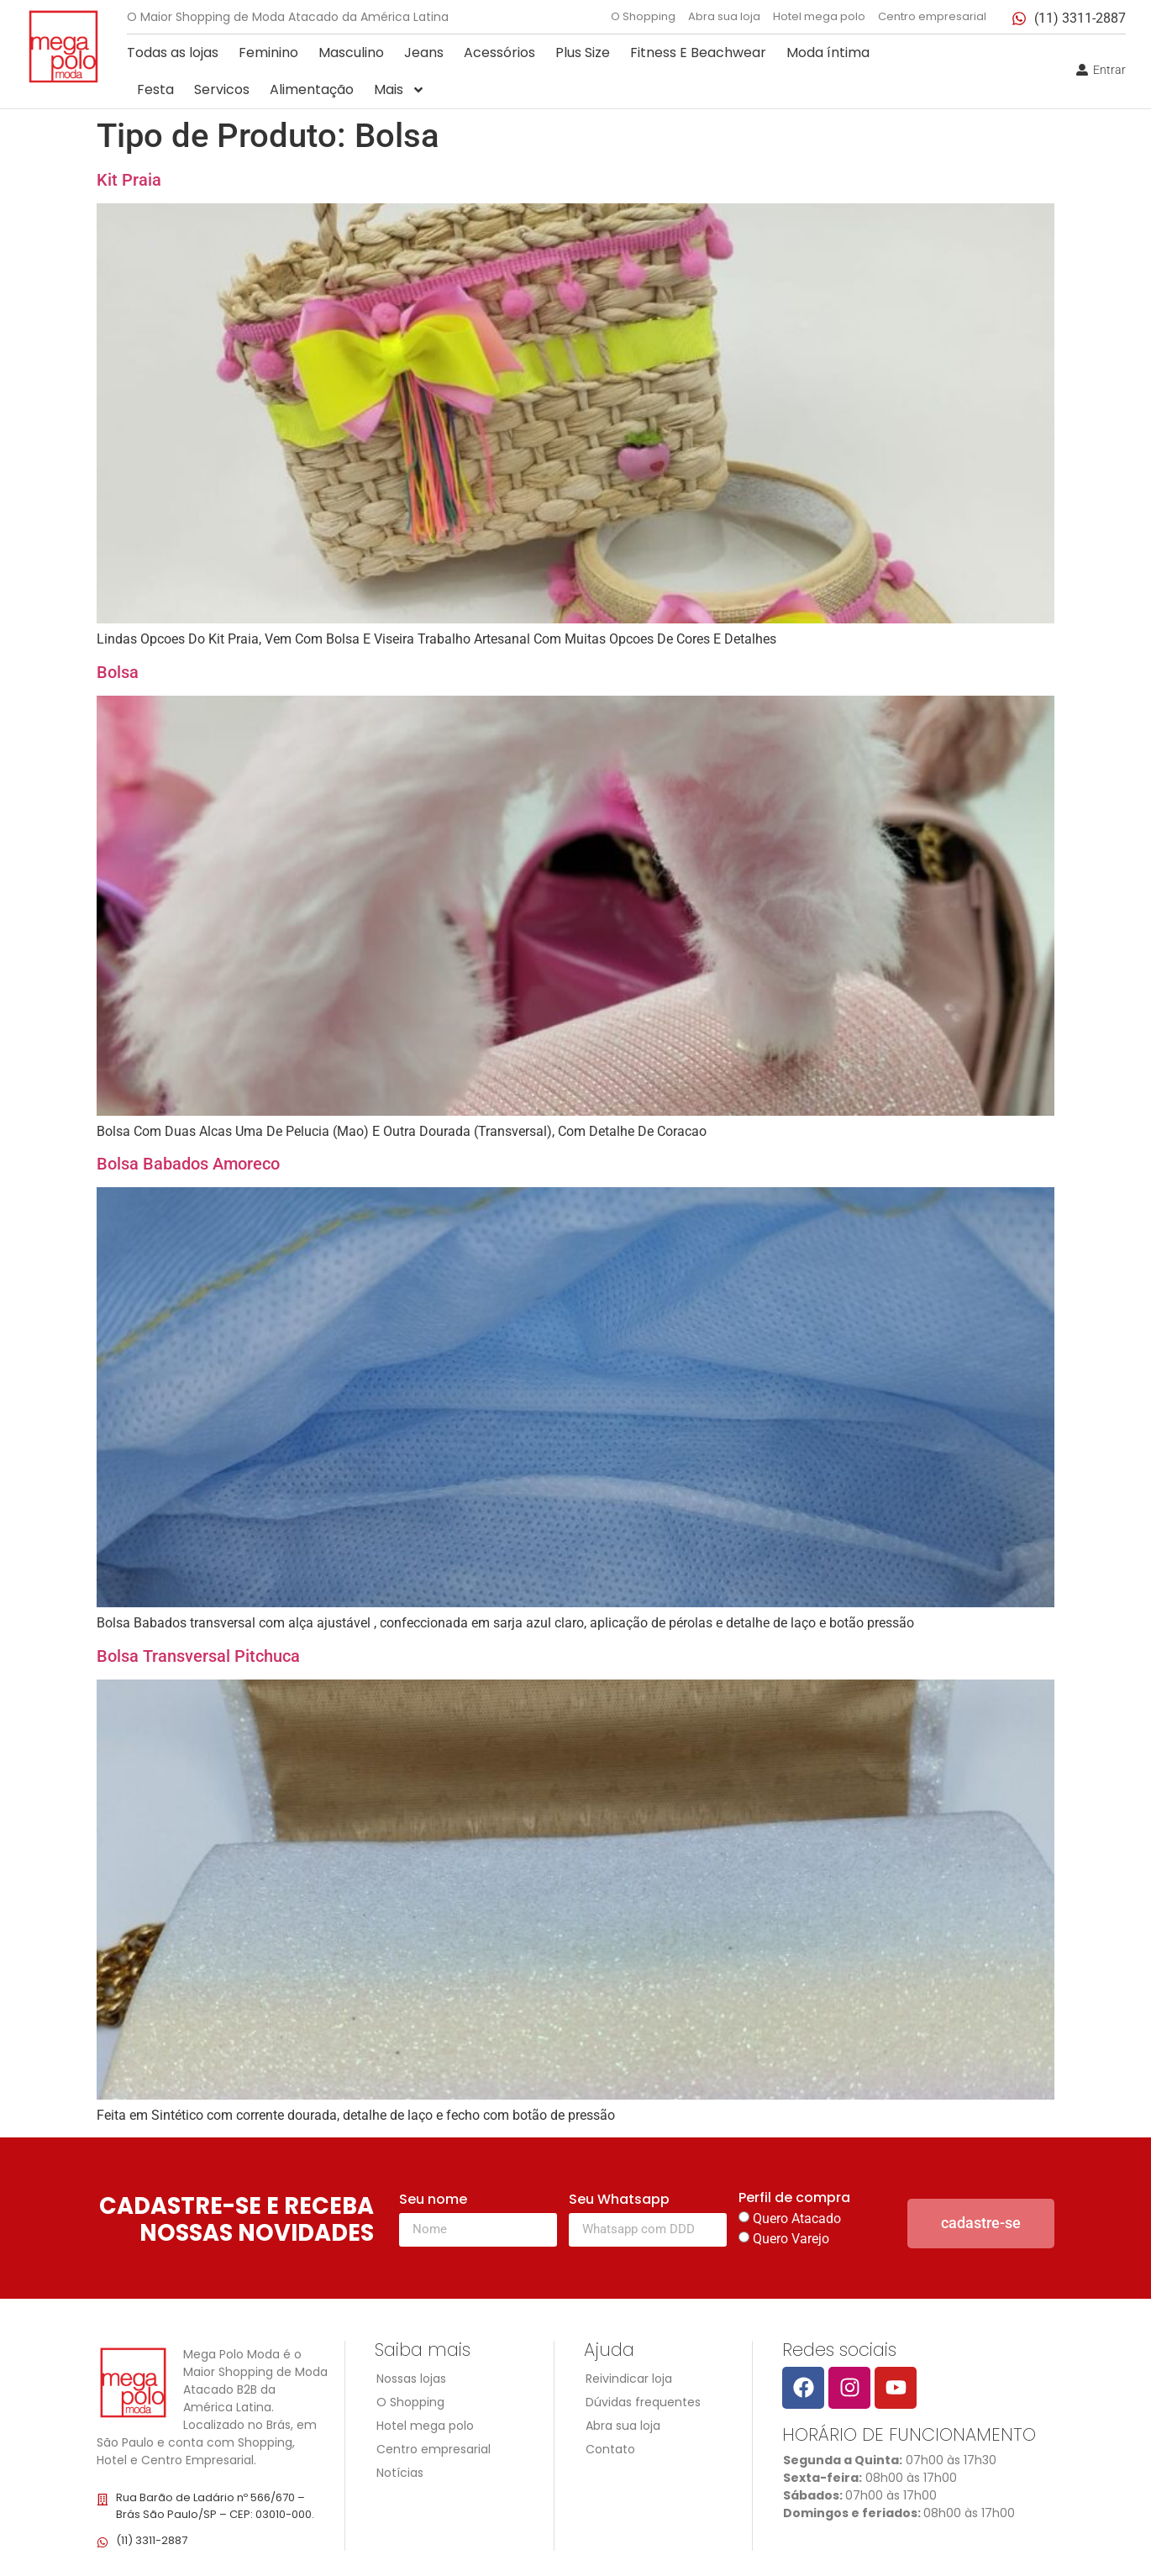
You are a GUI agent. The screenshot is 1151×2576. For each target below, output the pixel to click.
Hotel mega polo (819, 16)
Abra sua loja (724, 16)
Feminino (268, 52)
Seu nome (433, 2201)
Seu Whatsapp (619, 2201)
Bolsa (118, 672)
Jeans (424, 52)
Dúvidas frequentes (643, 2402)
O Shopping (643, 16)
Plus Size (582, 52)
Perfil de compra (794, 2199)
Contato (610, 2449)
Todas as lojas (172, 52)
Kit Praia (129, 180)
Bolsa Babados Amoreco (188, 1164)
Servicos (222, 89)
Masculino (351, 52)
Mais (399, 90)
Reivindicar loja (629, 2378)
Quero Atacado (797, 2218)
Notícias (399, 2472)
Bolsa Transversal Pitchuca (198, 1656)
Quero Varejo (791, 2239)
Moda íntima (828, 52)
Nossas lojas (411, 2378)
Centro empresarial (932, 16)
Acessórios (499, 52)
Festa (155, 89)
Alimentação (312, 89)
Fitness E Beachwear (698, 52)
